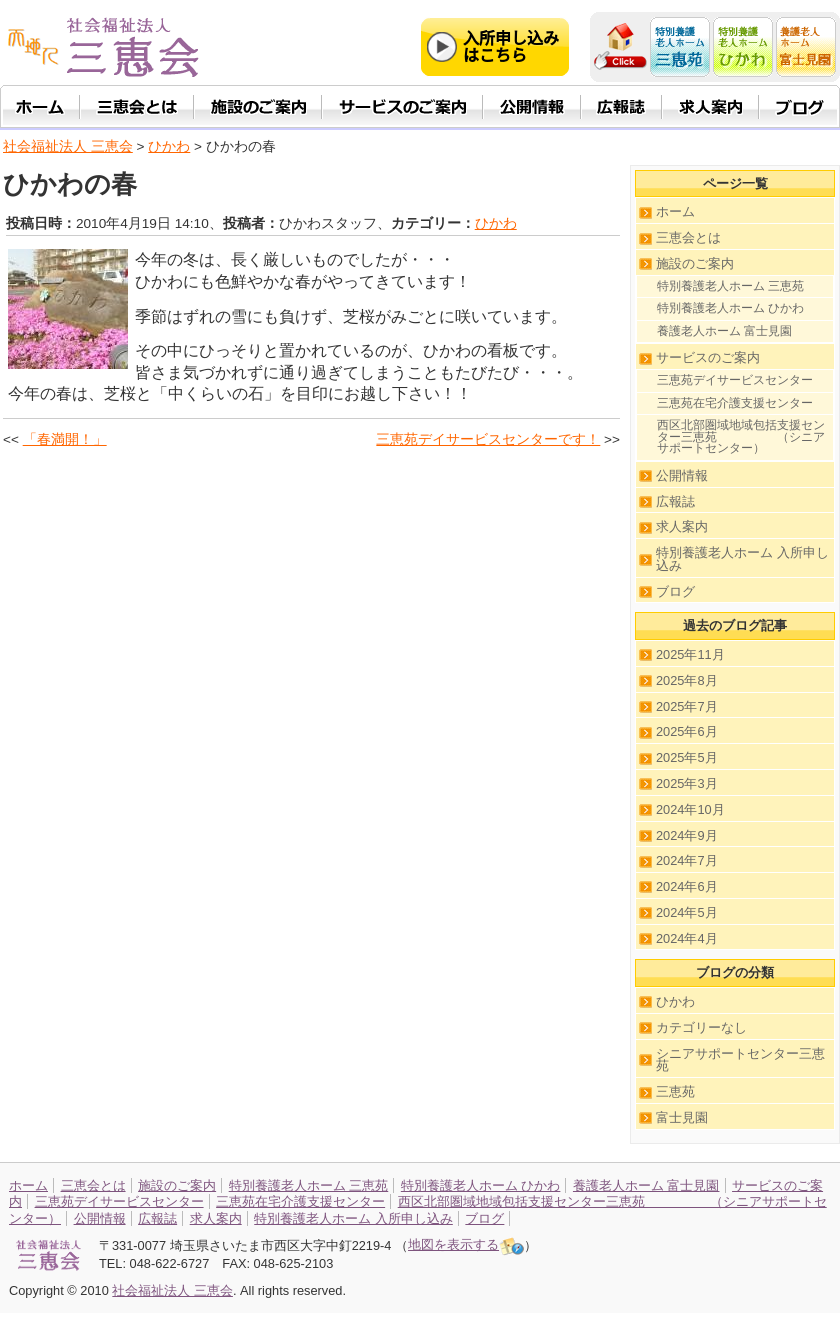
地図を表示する (466, 1244)
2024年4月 (687, 938)
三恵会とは (688, 237)
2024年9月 (687, 835)
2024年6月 (687, 886)
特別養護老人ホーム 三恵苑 (730, 286)
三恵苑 (675, 1091)
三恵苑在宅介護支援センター (735, 403)
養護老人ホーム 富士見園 (724, 331)
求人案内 (682, 526)
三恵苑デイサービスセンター (735, 380)
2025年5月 (687, 757)
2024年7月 (687, 860)
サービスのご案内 (708, 357)
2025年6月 (687, 731)
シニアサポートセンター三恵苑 (740, 1060)
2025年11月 (690, 654)
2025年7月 (687, 706)
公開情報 (682, 475)
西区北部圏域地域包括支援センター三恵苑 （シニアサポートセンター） (741, 436)
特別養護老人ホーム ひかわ (730, 308)
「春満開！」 (65, 439)
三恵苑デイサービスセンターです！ (488, 439)
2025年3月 (687, 783)
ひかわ (496, 223)
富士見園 (682, 1117)
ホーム (675, 211)
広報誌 (675, 501)
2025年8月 (687, 680)
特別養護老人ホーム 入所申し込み (742, 559)
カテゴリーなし (701, 1027)
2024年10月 (690, 809)
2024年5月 (687, 912)
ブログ (675, 591)
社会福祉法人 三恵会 (68, 146)
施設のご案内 (695, 263)
